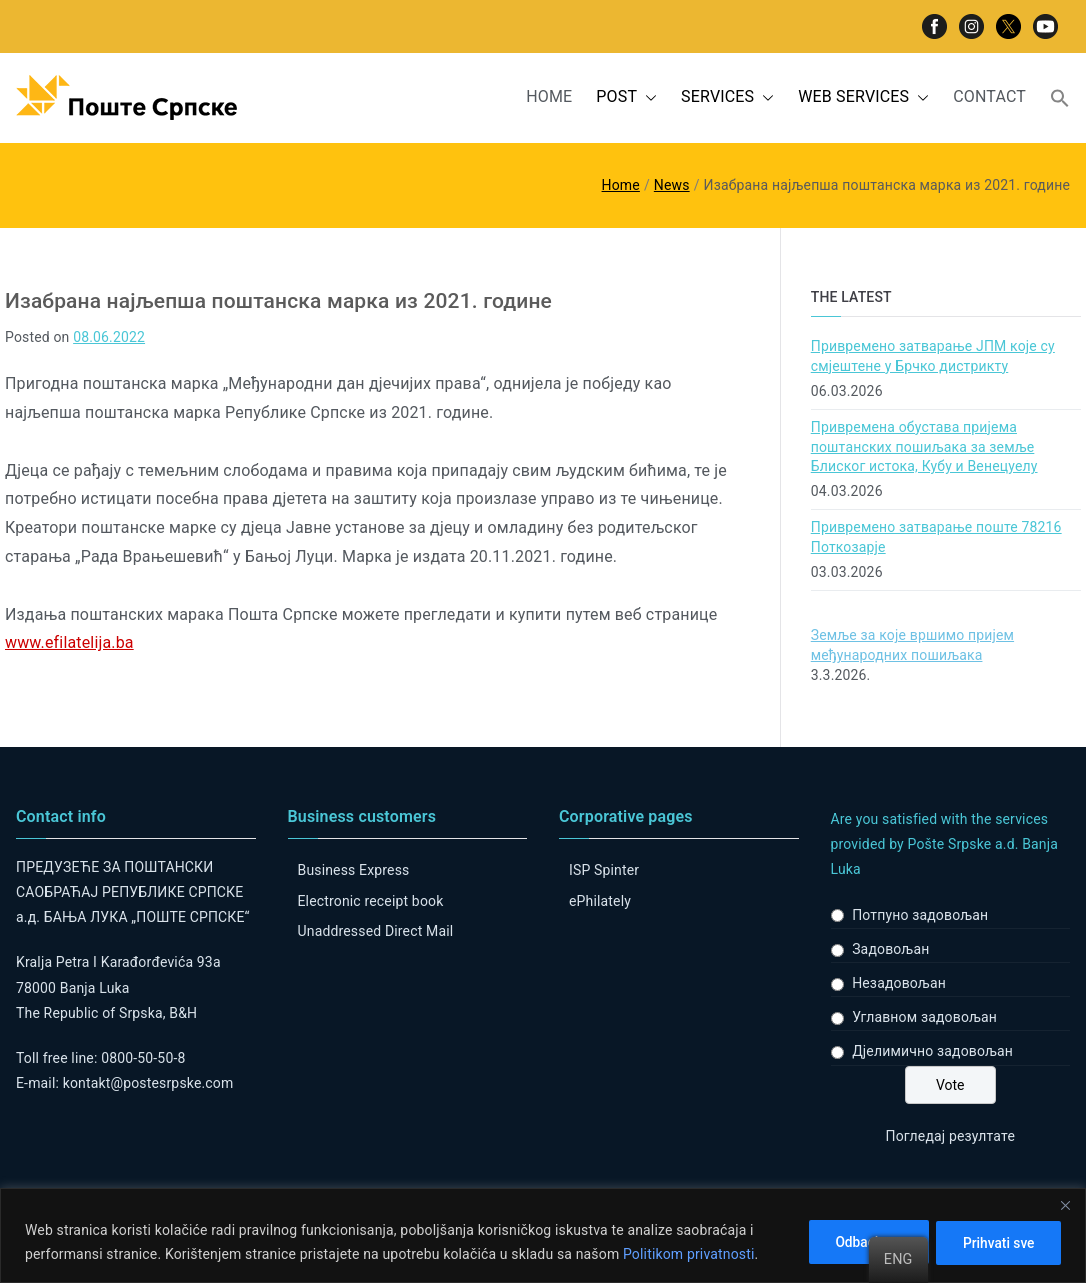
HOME (549, 96)
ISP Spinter (604, 870)
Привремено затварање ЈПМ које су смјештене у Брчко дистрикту (933, 356)
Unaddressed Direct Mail (376, 931)
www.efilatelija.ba (69, 642)
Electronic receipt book (371, 901)
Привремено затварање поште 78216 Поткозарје (936, 537)
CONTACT (989, 96)
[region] (543, 1235)
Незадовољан (899, 983)
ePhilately (600, 901)
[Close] (1065, 1205)
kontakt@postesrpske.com (148, 1083)
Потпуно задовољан (920, 915)
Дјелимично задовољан (932, 1051)
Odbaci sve (858, 1242)
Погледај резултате (950, 1136)
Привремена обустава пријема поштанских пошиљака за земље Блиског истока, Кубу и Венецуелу (924, 446)
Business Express (354, 870)
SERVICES (727, 97)
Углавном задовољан (924, 1017)
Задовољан (890, 949)
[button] (647, 97)
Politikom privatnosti (689, 1254)
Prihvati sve (995, 1242)
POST (626, 97)
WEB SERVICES (863, 97)
